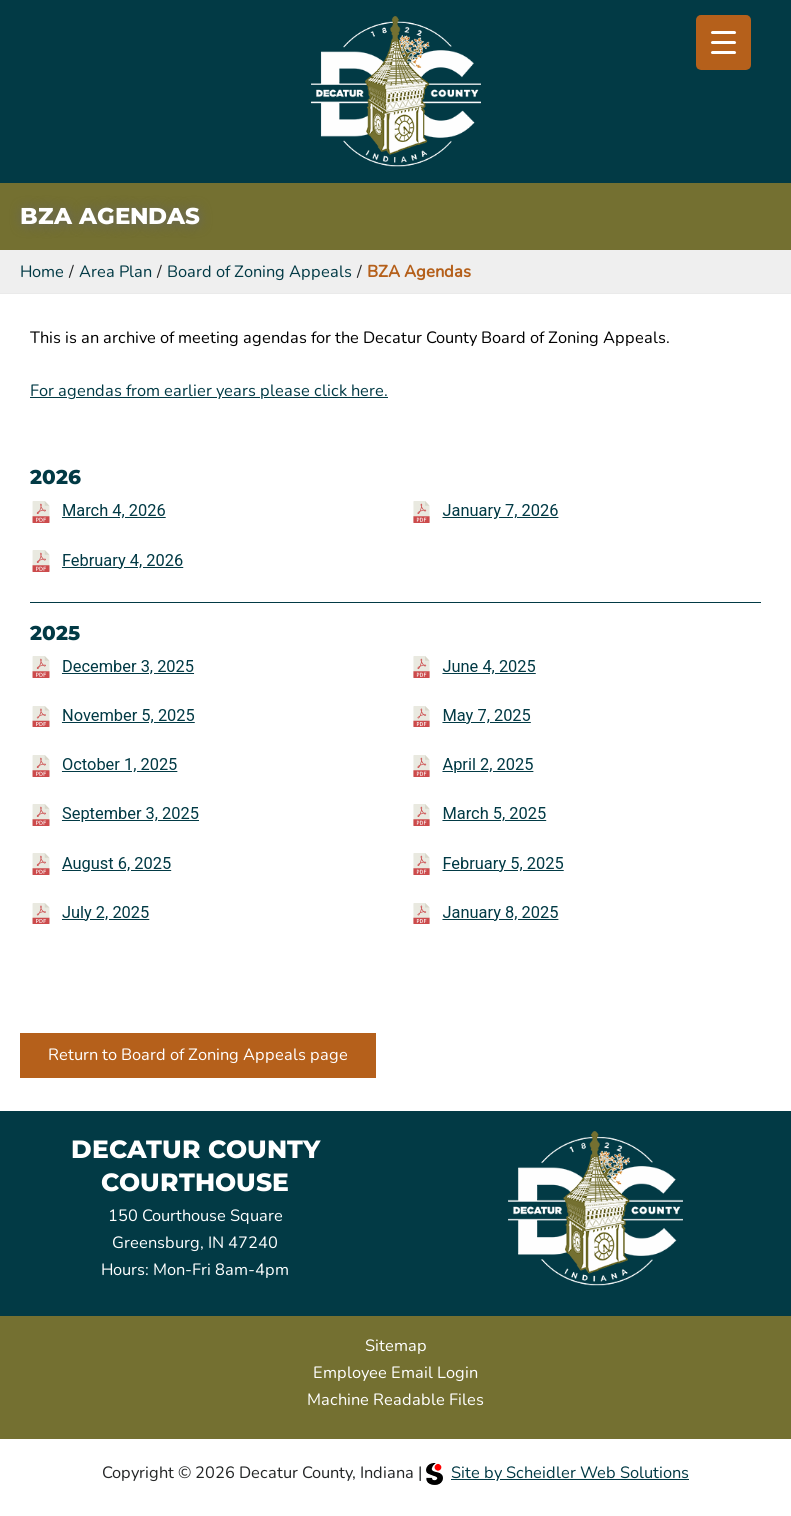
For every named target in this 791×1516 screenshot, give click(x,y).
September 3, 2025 (130, 813)
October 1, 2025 (119, 764)
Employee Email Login (395, 1372)
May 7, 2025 (486, 715)
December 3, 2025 (128, 666)
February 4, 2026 (122, 560)
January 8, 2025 (500, 912)
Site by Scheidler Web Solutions (557, 1472)
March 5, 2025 (494, 813)
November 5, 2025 (128, 715)
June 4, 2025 (488, 666)
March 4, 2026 (114, 510)
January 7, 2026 (500, 510)
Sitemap (396, 1345)
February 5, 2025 (502, 863)
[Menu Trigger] (723, 42)
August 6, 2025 (116, 863)
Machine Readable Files (395, 1399)
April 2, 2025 (487, 764)
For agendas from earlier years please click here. (209, 390)
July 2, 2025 (105, 912)
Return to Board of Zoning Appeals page (198, 1054)
